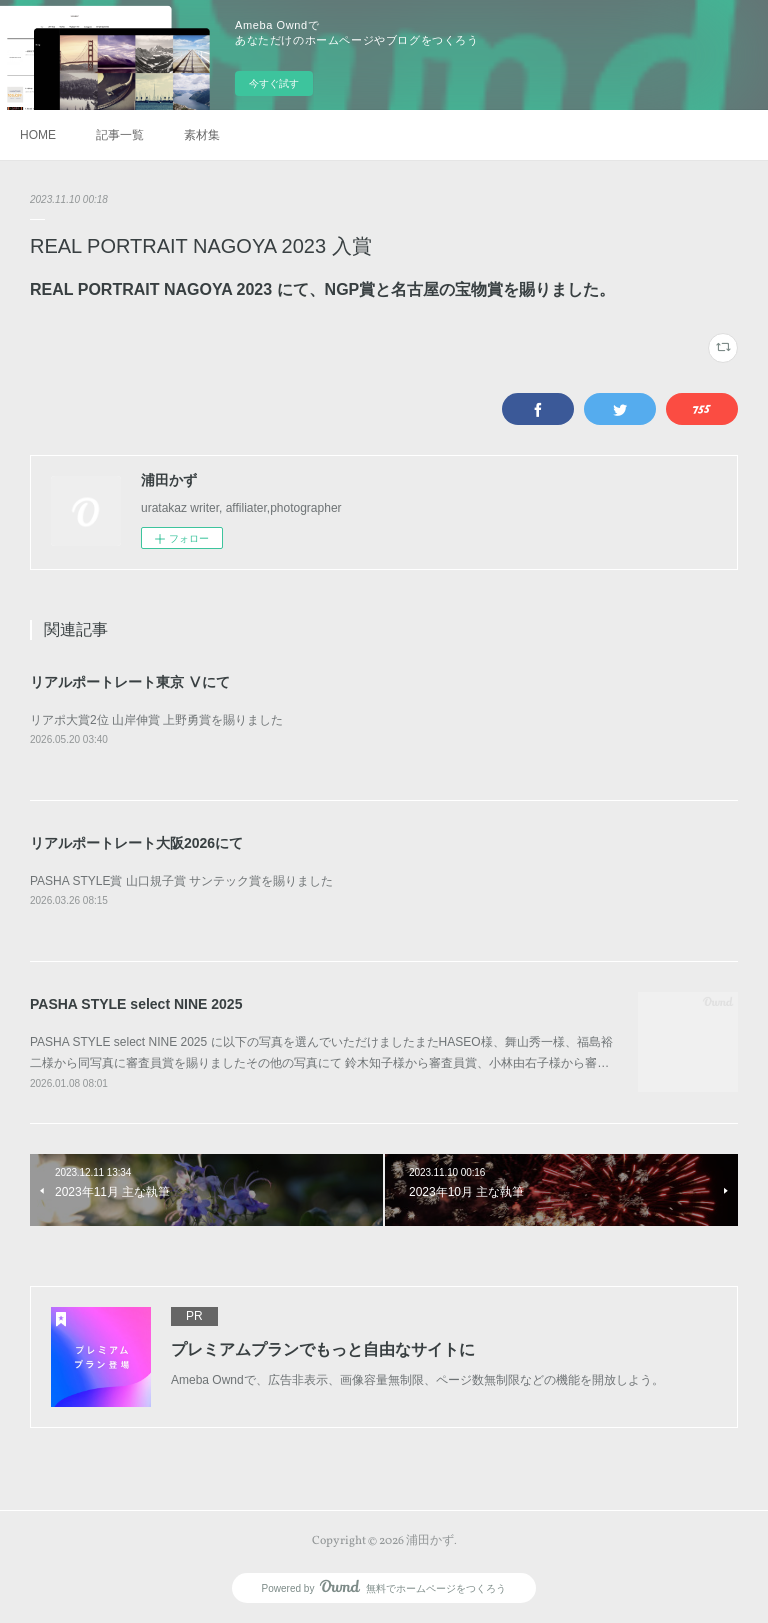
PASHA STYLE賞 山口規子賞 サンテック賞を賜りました (181, 881)
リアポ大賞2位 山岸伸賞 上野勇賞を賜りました (156, 720)
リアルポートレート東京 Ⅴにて (130, 682)
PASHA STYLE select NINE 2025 (136, 1004)
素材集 (202, 135)
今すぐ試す (274, 83)
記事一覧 (120, 135)
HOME (38, 135)
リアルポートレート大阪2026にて (136, 843)
